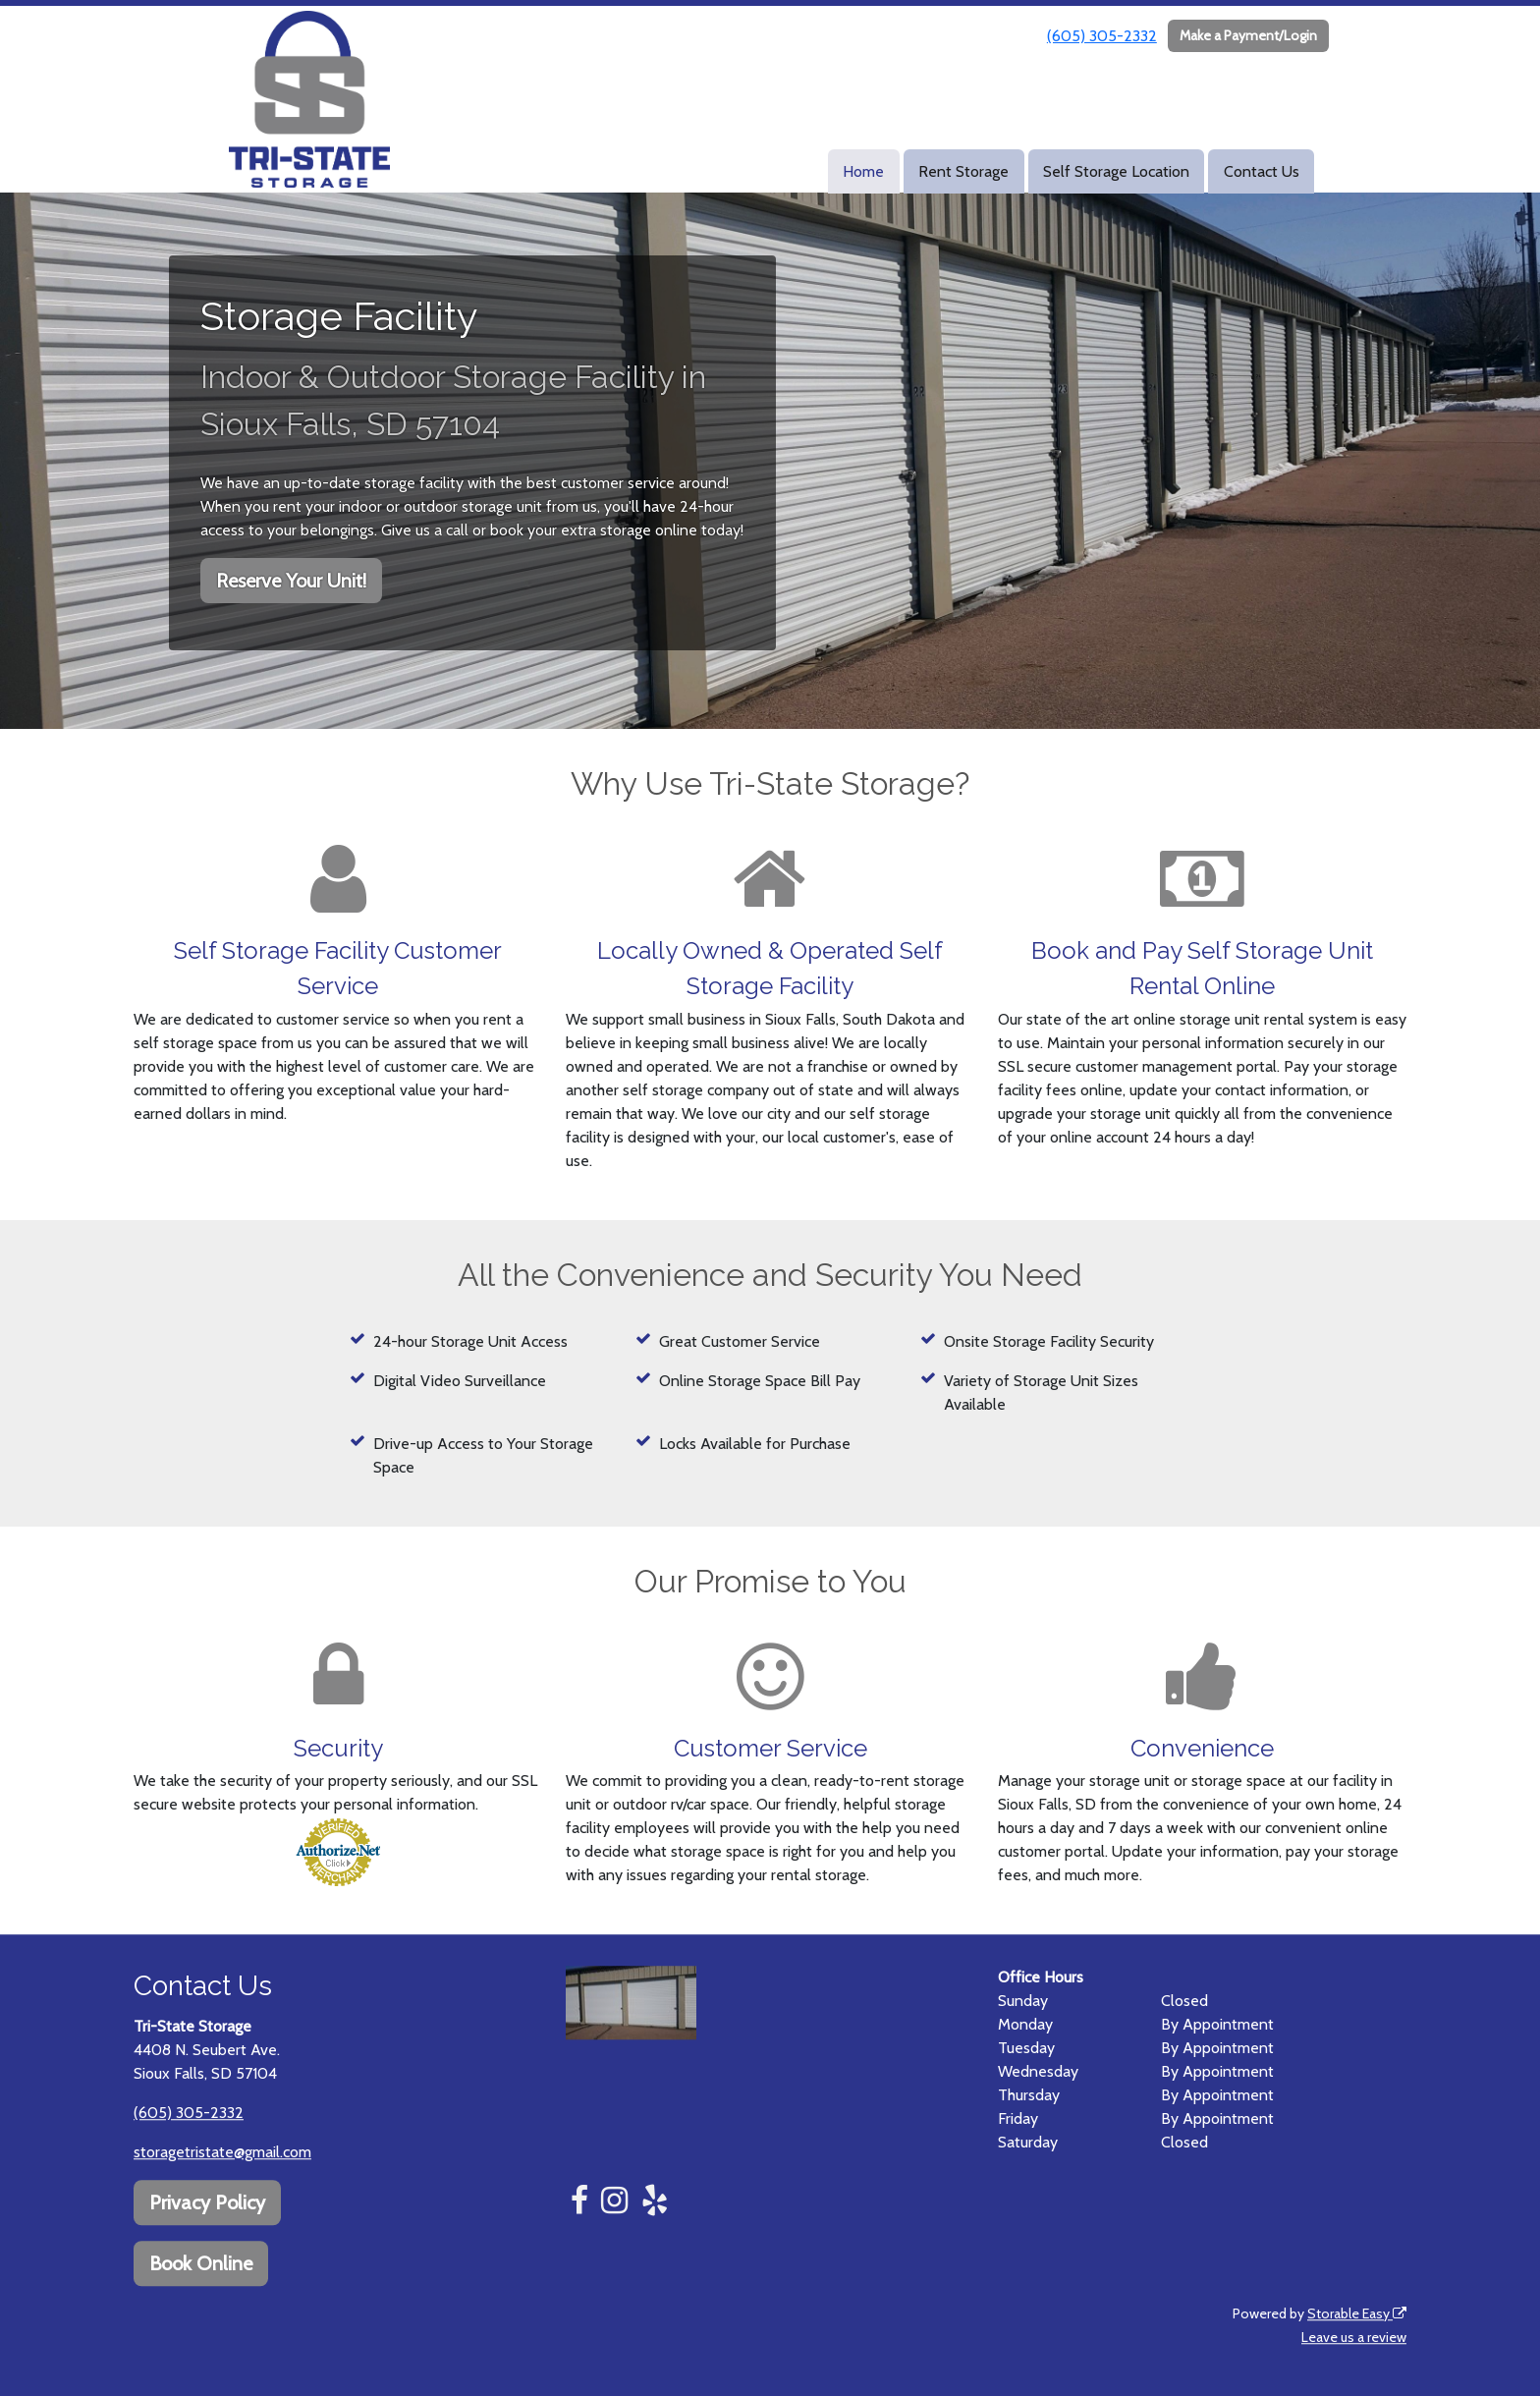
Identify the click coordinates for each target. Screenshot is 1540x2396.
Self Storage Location (1116, 171)
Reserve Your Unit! (291, 580)
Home (863, 171)
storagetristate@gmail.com (222, 2152)
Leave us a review (1353, 2337)
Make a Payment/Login (1248, 35)
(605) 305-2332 (1102, 36)
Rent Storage (963, 171)
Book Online (200, 2263)
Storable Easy (1356, 2313)
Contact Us (1261, 171)
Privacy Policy (207, 2202)
